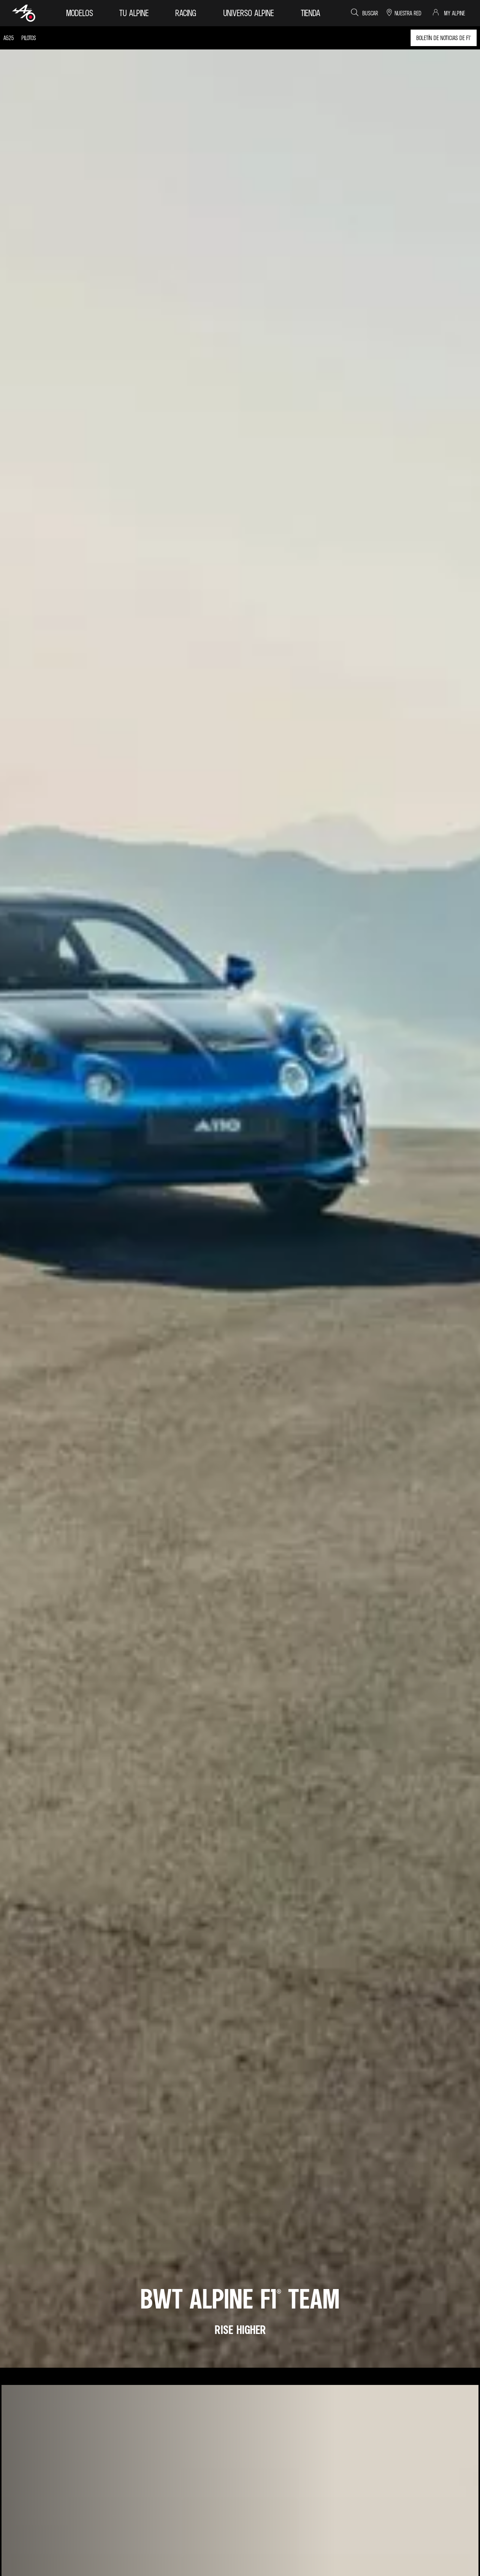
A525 (8, 38)
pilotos (28, 38)
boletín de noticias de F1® (443, 38)
